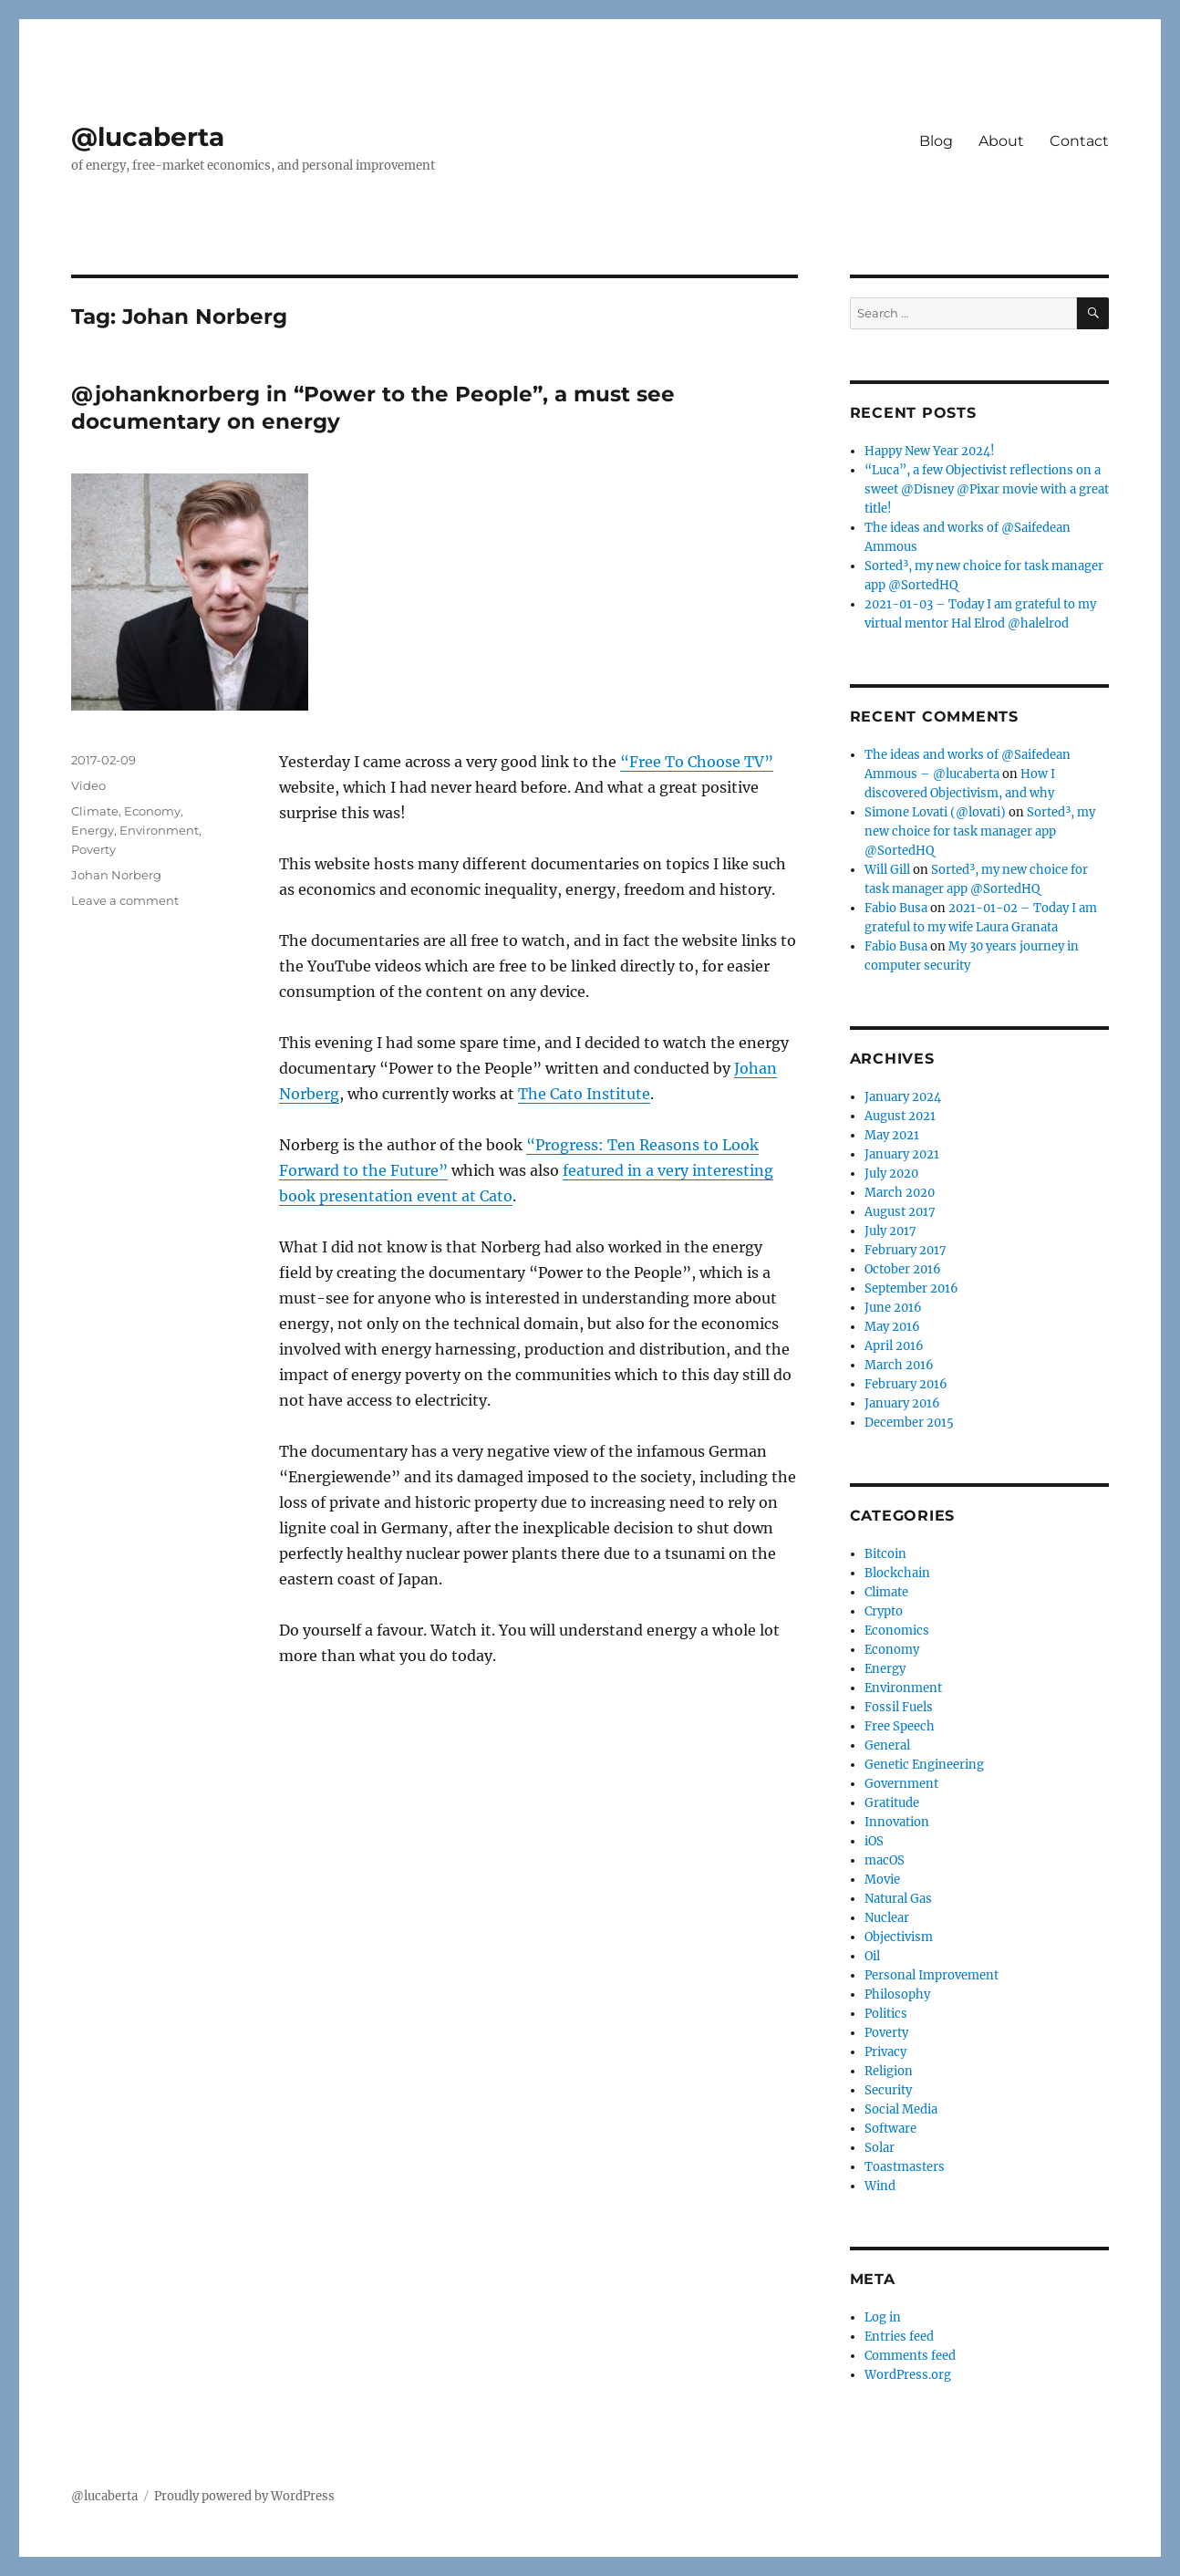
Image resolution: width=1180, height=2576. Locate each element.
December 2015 (909, 1422)
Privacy (885, 2052)
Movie (882, 1879)
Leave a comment (125, 900)
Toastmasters (904, 2167)
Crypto (883, 1611)
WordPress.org (907, 2375)
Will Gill (887, 870)
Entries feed (899, 2336)
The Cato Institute (584, 1094)
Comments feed (910, 2355)
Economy (152, 811)
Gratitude (891, 1803)
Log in (882, 2317)
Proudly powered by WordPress (244, 2496)
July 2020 (891, 1173)
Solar (879, 2147)
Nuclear (886, 1918)
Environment (159, 830)
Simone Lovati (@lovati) (935, 812)
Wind (879, 2186)
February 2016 (905, 1384)
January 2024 (902, 1097)
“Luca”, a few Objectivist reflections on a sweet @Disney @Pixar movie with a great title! (986, 489)
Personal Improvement (931, 1975)
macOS (884, 1860)
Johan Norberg (116, 874)
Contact (1079, 141)
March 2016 (899, 1365)
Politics (885, 2013)
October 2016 (902, 1269)
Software (890, 2128)
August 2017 (900, 1212)
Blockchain (897, 1573)
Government (901, 1784)
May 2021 (891, 1135)
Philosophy (897, 1994)
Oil (872, 1956)
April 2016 (894, 1346)
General (887, 1745)
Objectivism (898, 1937)
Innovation (896, 1822)
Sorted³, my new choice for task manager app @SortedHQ (979, 831)
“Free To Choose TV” (696, 762)
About (1001, 141)
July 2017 (890, 1231)
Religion (888, 2071)
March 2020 (899, 1192)
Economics (896, 1630)
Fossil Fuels (898, 1707)
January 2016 (902, 1403)
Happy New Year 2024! (929, 451)
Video (88, 785)
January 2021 (901, 1154)
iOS (874, 1841)
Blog (936, 141)
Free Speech (899, 1726)
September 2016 (911, 1288)
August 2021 (900, 1116)
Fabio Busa (895, 908)
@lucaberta (147, 136)
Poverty (93, 849)
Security (888, 2090)
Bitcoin (885, 1554)
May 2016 (892, 1327)
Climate (95, 811)
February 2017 (905, 1250)
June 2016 (893, 1307)
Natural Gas (898, 1898)
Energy (92, 830)
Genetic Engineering (924, 1764)
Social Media (900, 2109)
